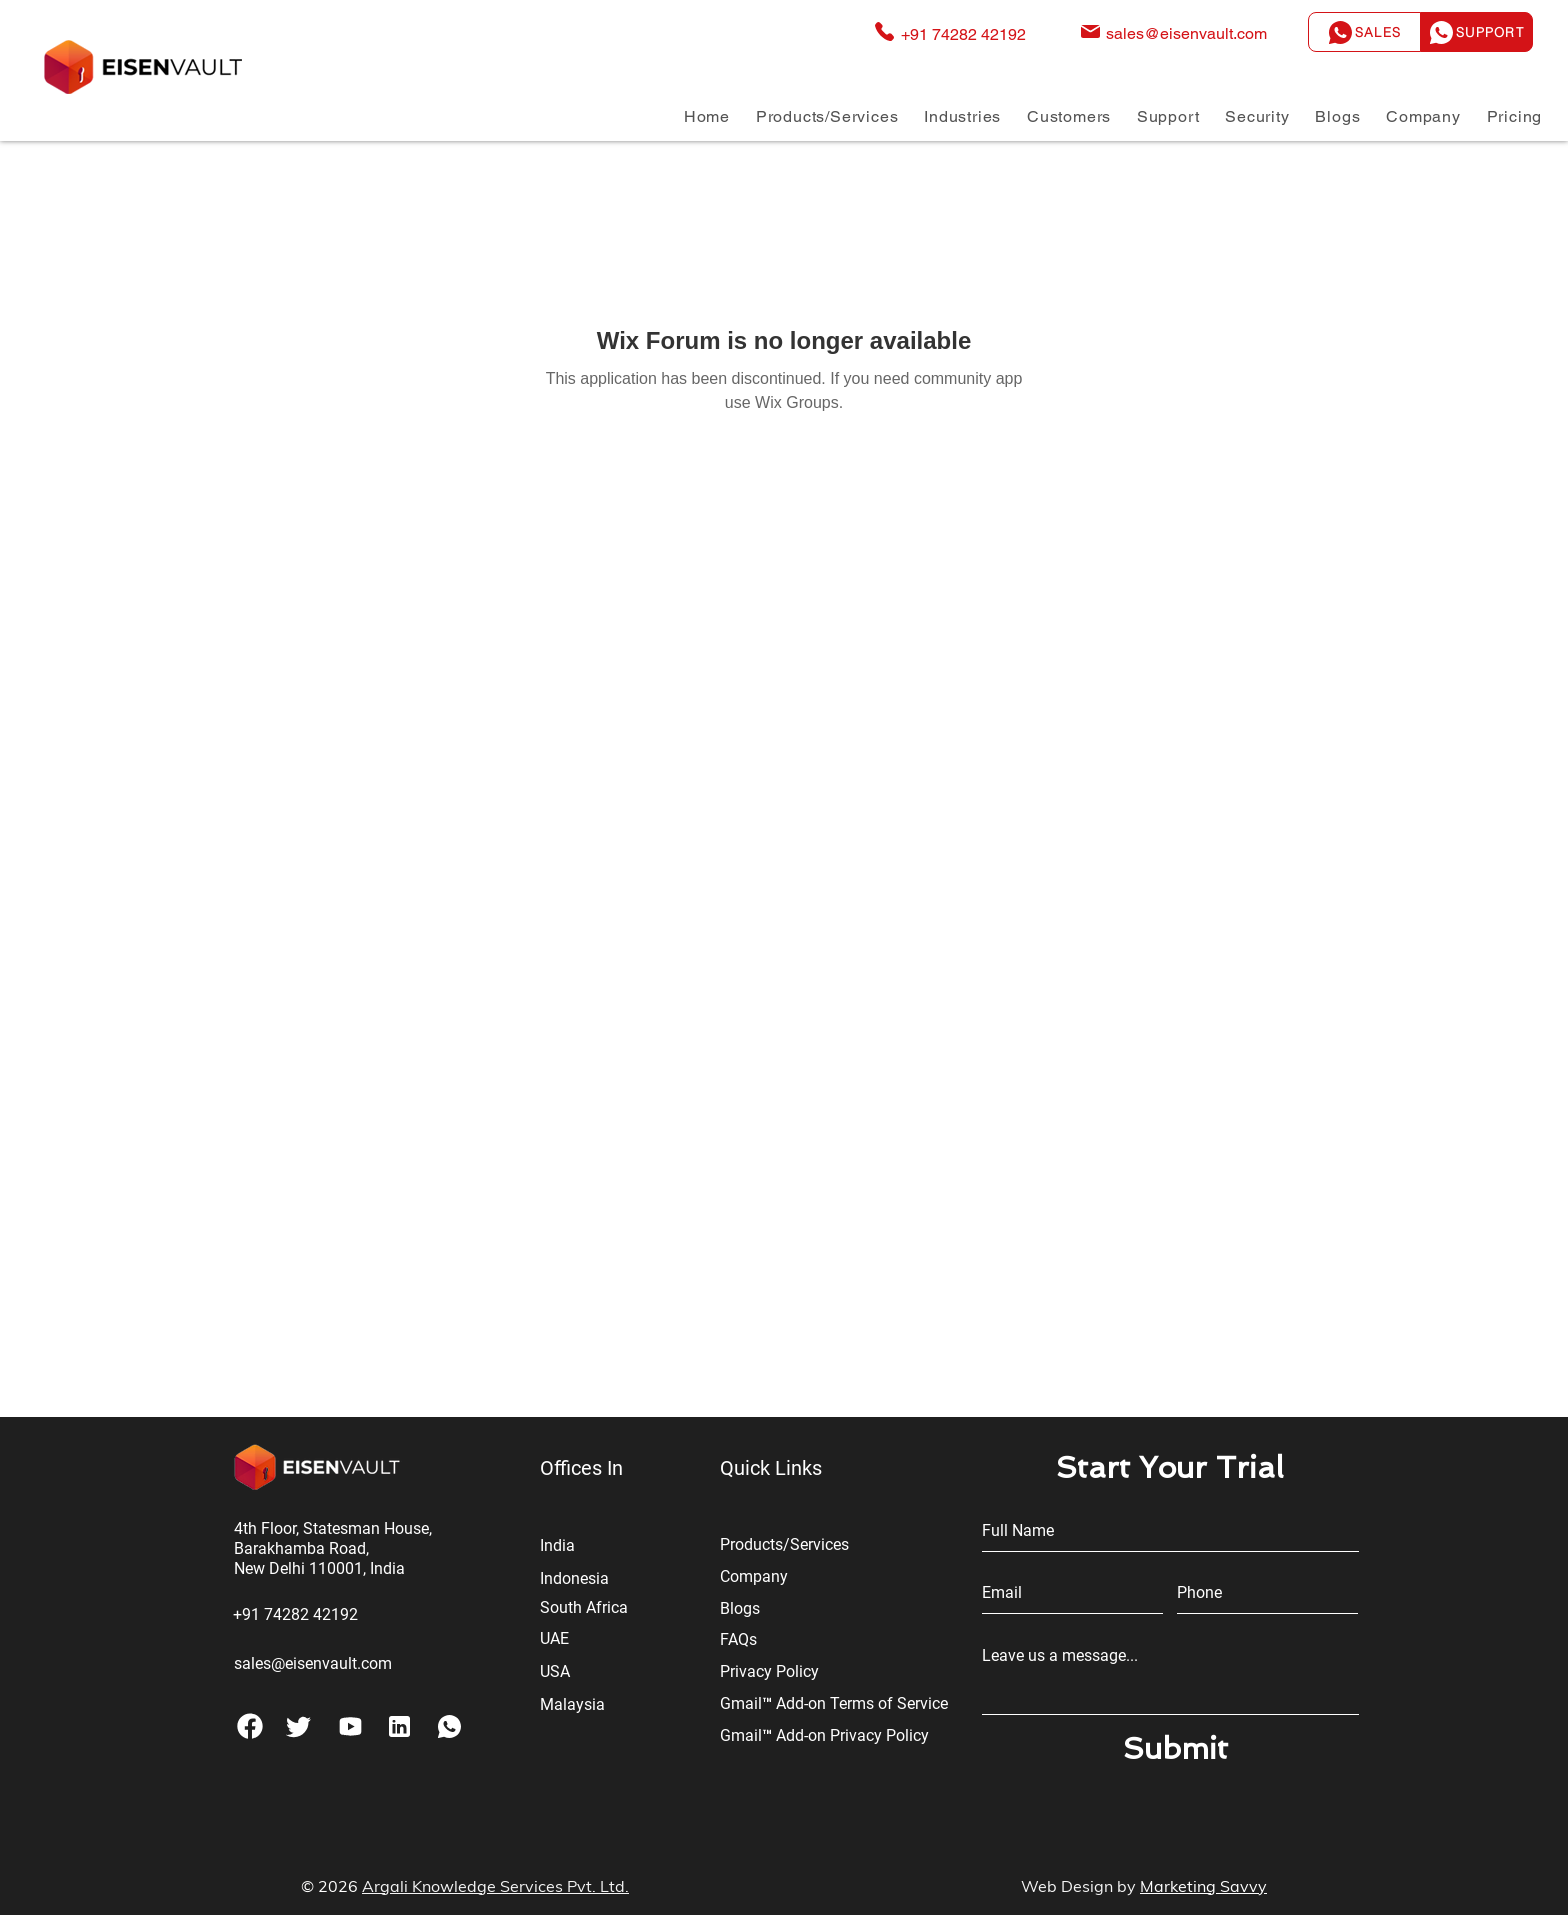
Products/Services (784, 1544)
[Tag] (298, 1726)
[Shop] (399, 1726)
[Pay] (350, 1726)
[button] (827, 116)
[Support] (1476, 32)
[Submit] (1175, 1749)
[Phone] (249, 1726)
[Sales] (1364, 32)
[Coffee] (449, 1726)
